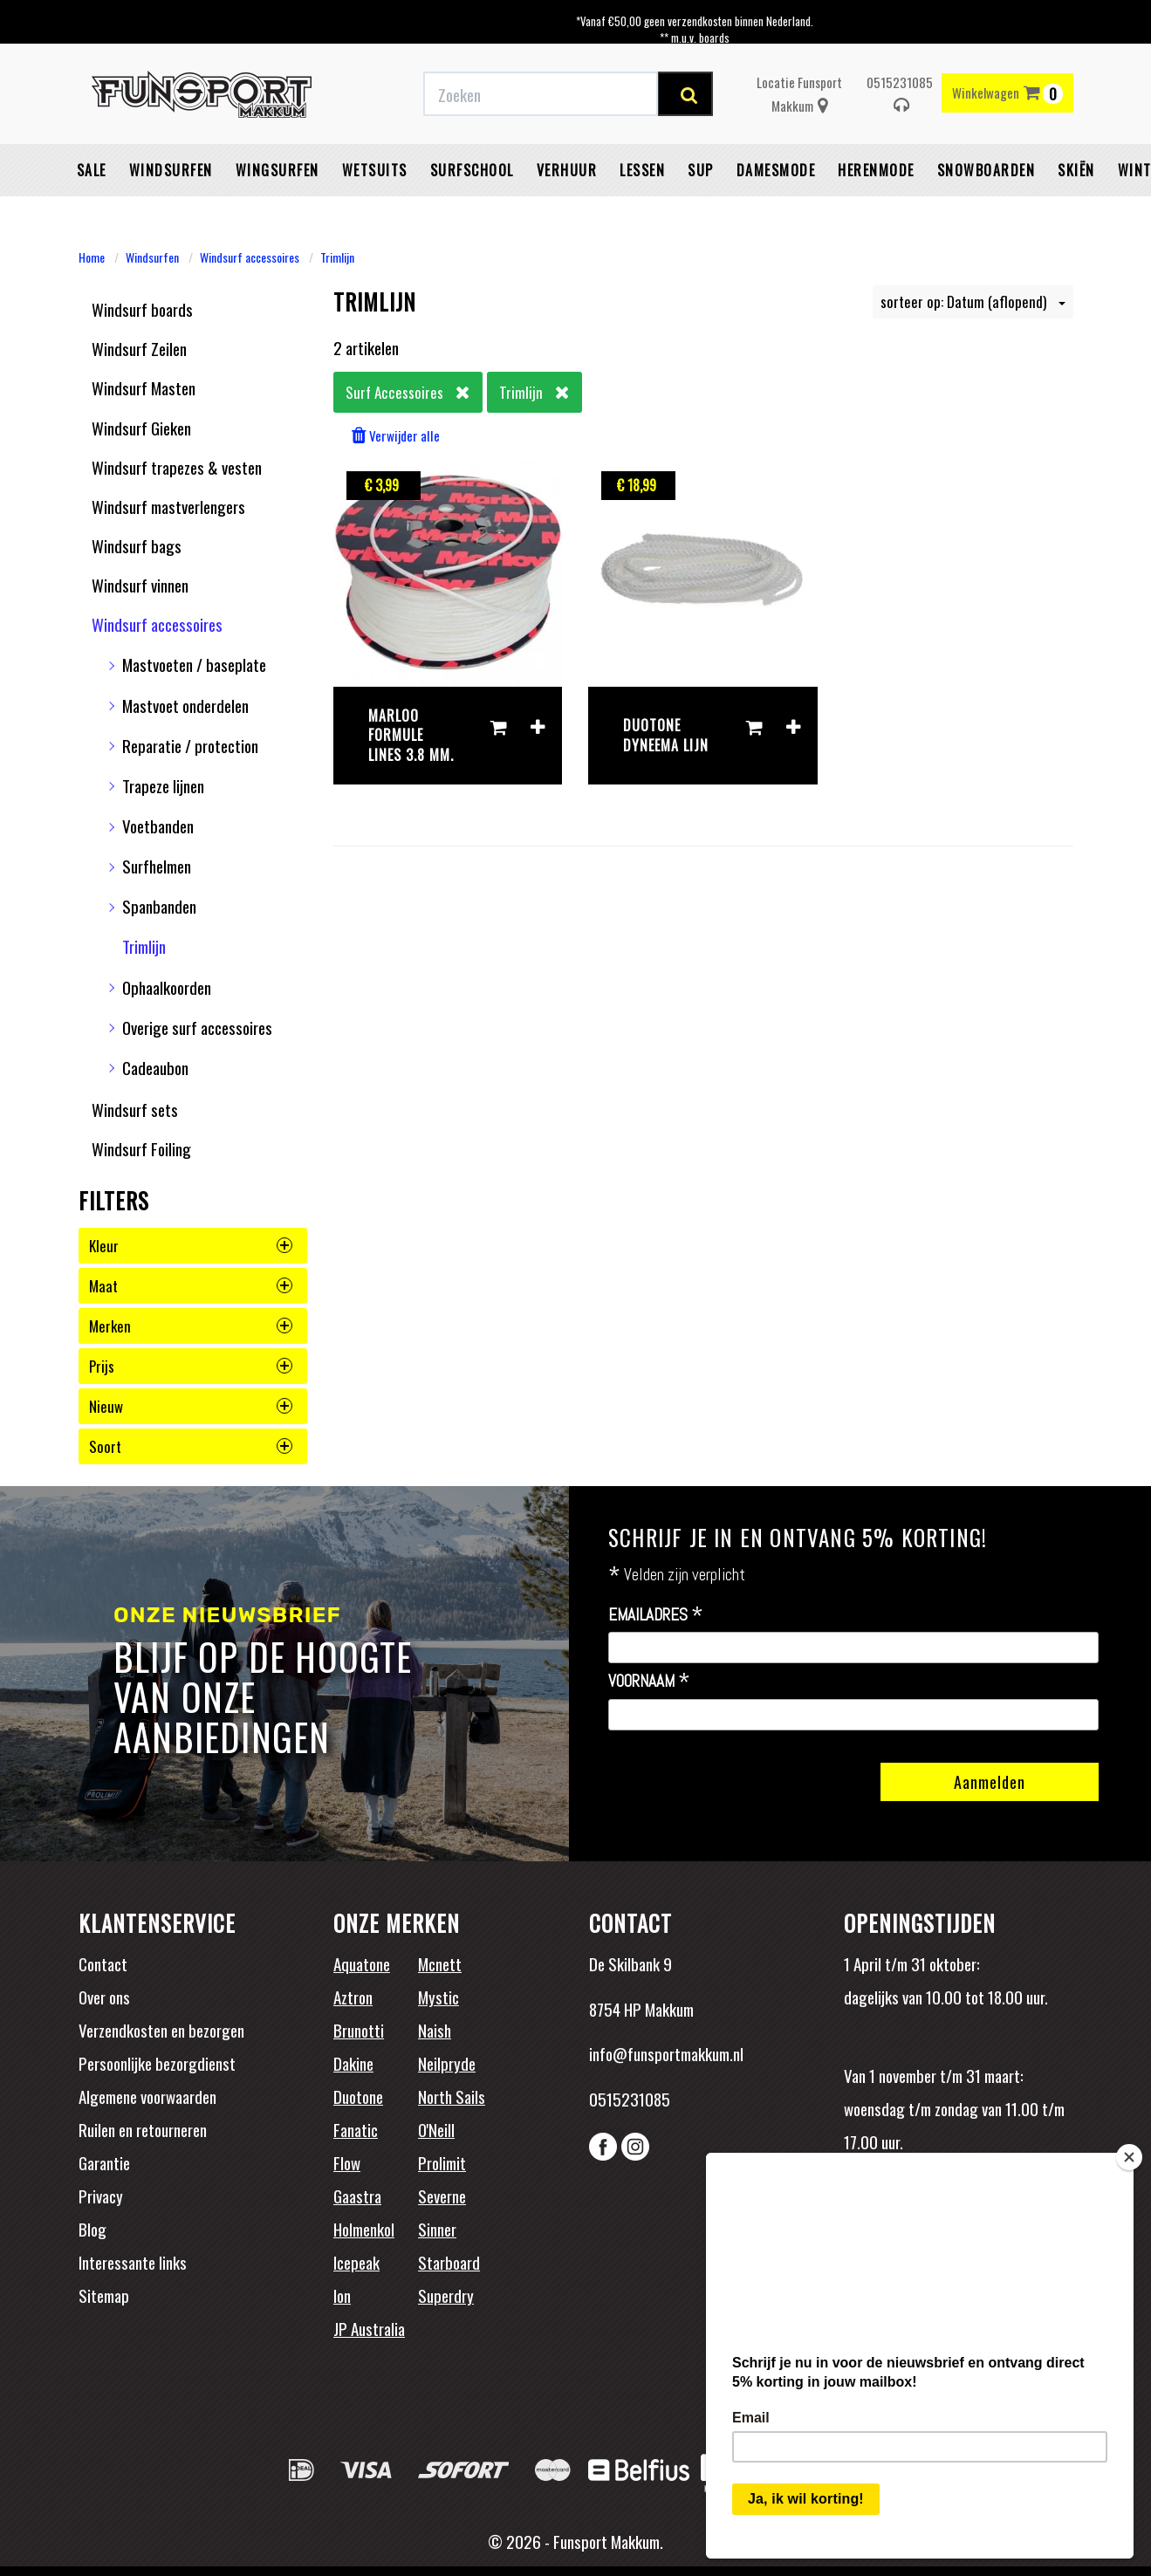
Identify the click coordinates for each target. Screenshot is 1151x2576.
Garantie (104, 2162)
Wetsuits (375, 170)
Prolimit (442, 2162)
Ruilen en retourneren (143, 2129)
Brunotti (358, 2030)
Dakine (353, 2063)
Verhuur (567, 170)
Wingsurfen (277, 170)
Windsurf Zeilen (139, 348)
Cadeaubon (155, 1067)
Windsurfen (171, 170)
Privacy (101, 2195)
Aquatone (361, 1963)
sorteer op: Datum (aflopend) (972, 301)
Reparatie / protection (190, 745)
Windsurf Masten (143, 387)
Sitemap (104, 2295)
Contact (103, 1963)
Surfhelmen (156, 865)
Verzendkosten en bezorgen (161, 2030)
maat (191, 1286)
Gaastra (357, 2195)
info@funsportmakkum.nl (666, 2053)
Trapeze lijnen (163, 785)
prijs (191, 1366)
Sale (91, 170)
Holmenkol (363, 2228)
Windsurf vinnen (140, 584)
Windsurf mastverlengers (168, 506)
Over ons (104, 1996)
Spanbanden (159, 906)
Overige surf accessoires (197, 1027)
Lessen (642, 170)
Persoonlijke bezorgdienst (157, 2063)
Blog (92, 2228)
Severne (442, 2195)
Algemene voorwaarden (147, 2096)
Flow (346, 2162)
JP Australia (369, 2328)
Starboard (449, 2262)
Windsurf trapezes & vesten (177, 467)
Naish (434, 2030)
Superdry (446, 2295)
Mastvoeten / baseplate (194, 664)
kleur (191, 1246)
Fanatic (355, 2129)
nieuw (191, 1406)
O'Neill (436, 2129)
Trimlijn (337, 257)
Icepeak (356, 2262)
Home (92, 257)
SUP (701, 170)
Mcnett (440, 1963)
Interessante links (133, 2262)
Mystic (438, 1996)
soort (191, 1446)
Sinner (437, 2228)
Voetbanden (158, 825)
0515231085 (900, 93)
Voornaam (649, 1681)
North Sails (451, 2096)
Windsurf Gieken (141, 427)
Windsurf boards (142, 309)
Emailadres (655, 1615)
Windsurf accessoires (249, 257)
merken (191, 1326)
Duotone (358, 2096)
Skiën (1076, 170)
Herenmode (876, 170)
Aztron (353, 1996)
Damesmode (776, 170)
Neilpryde (447, 2063)
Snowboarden (986, 170)
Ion (342, 2295)
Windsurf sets (135, 1109)
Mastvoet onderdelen (185, 705)
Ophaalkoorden (166, 987)
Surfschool (472, 170)
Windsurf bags (137, 545)
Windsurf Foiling (141, 1148)
